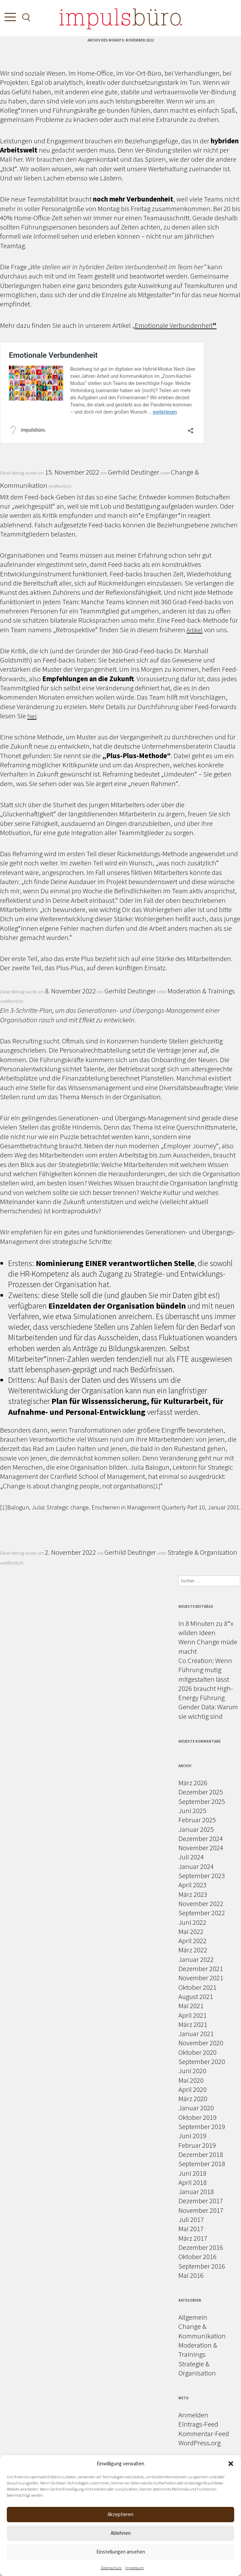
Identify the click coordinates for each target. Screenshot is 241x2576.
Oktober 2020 (197, 2052)
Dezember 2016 (200, 2247)
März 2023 (192, 1894)
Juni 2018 (192, 2173)
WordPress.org (199, 2442)
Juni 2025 (192, 1810)
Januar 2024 (196, 1866)
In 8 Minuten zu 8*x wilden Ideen (206, 1628)
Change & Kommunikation (202, 2331)
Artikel (195, 630)
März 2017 (192, 2238)
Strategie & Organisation (202, 1552)
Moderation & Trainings (201, 990)
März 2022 (192, 1949)
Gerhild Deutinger (133, 472)
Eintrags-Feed (198, 2424)
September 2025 (201, 1801)
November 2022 (200, 1903)
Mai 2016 (191, 2275)
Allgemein (192, 2317)
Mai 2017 (191, 2228)
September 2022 (201, 1912)
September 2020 (201, 2061)
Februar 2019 (197, 2145)
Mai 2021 (191, 2005)
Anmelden (193, 2414)
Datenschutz (111, 2567)
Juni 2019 (192, 2135)
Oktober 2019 (197, 2117)
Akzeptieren (120, 2514)
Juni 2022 (192, 1922)
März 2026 (192, 1782)
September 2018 (201, 2163)
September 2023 (201, 1875)
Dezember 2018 (200, 2154)
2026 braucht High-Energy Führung (205, 1693)
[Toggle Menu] (8, 18)
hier (31, 716)
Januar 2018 (196, 2191)
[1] (156, 1486)
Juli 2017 (191, 2219)
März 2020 (192, 2098)
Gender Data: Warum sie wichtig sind (208, 1711)
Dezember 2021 (200, 1968)
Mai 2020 (191, 2080)
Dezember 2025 (200, 1791)
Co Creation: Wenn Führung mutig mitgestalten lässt (205, 1670)
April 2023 (192, 1884)
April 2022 (192, 1940)
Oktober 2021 (197, 1987)
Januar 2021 (196, 2033)
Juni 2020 (192, 2070)
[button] (230, 2463)
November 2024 (200, 1847)
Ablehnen (121, 2533)
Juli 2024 (191, 1856)
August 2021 (195, 1996)
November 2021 (200, 1977)
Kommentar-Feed (203, 2433)
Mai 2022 (191, 1931)
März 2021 (192, 2024)
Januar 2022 (196, 1959)
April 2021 (192, 2015)
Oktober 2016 (197, 2256)
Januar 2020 (196, 2107)
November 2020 (200, 2042)
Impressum (134, 2567)
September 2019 (201, 2126)
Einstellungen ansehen (120, 2551)
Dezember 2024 (200, 1838)
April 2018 (192, 2182)
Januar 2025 (196, 1829)
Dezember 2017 (200, 2200)
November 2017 (200, 2210)
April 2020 (192, 2089)
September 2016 (201, 2266)
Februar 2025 (197, 1819)
